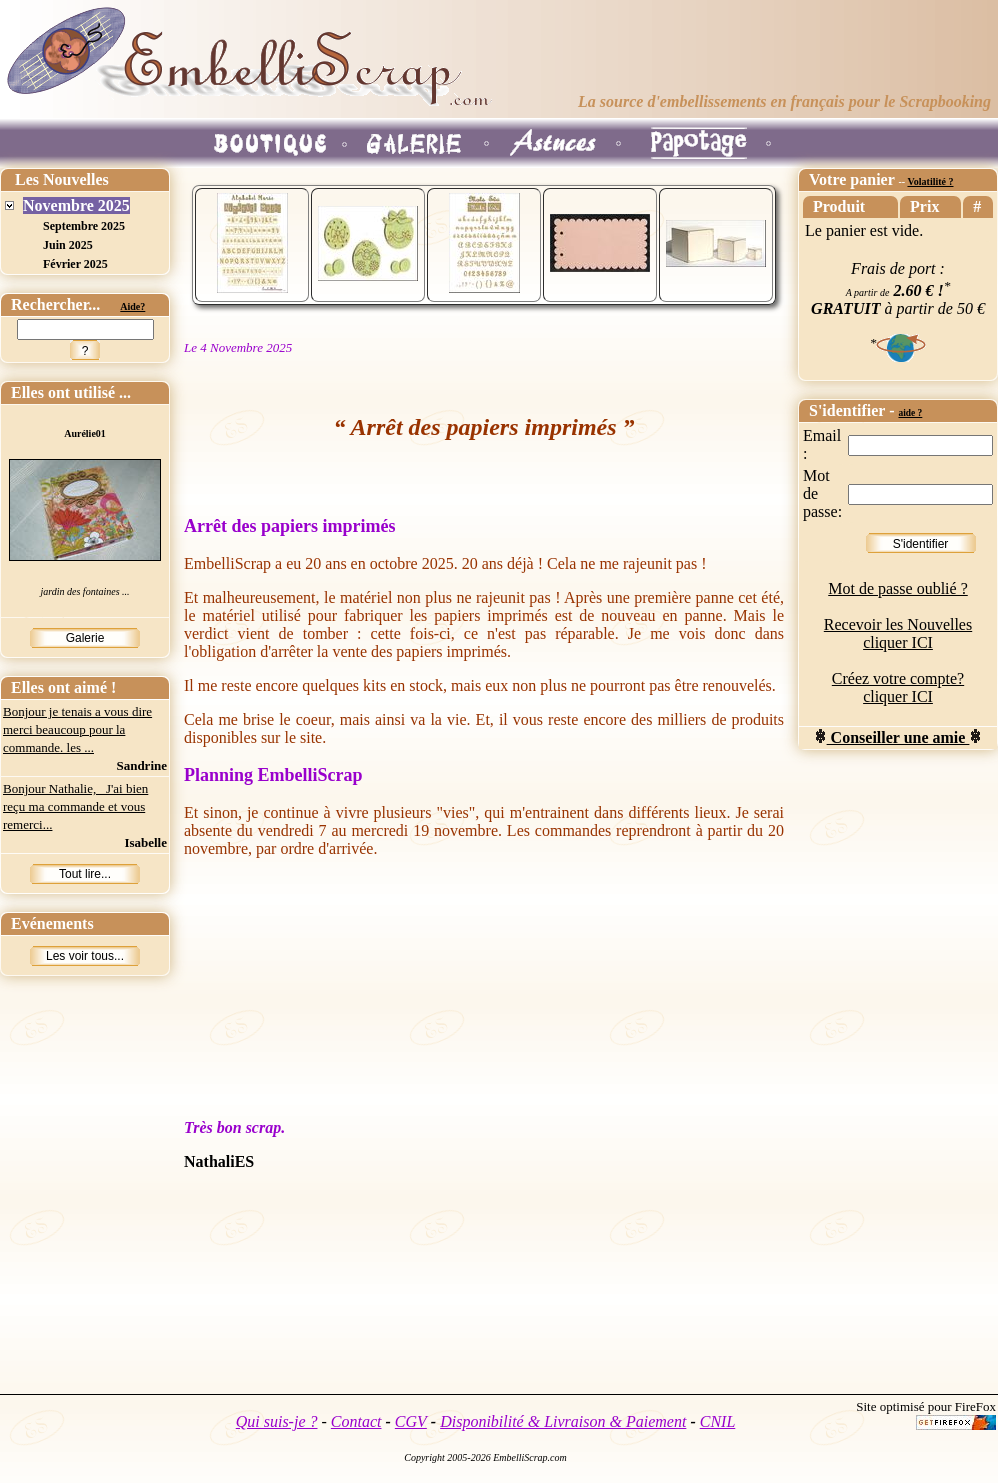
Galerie (85, 638)
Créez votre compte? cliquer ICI (898, 687)
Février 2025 (75, 264)
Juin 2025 (68, 245)
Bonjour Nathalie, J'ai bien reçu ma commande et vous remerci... (75, 806)
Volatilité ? (930, 181)
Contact (356, 1421)
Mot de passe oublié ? (898, 588)
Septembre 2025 (84, 226)
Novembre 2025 (76, 205)
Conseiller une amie (898, 737)
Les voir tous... (85, 956)
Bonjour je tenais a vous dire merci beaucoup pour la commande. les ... (77, 729)
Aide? (132, 306)
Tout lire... (85, 874)
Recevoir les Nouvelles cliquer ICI (898, 633)
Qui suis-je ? (277, 1421)
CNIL (718, 1421)
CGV (411, 1421)
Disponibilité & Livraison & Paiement (563, 1421)
